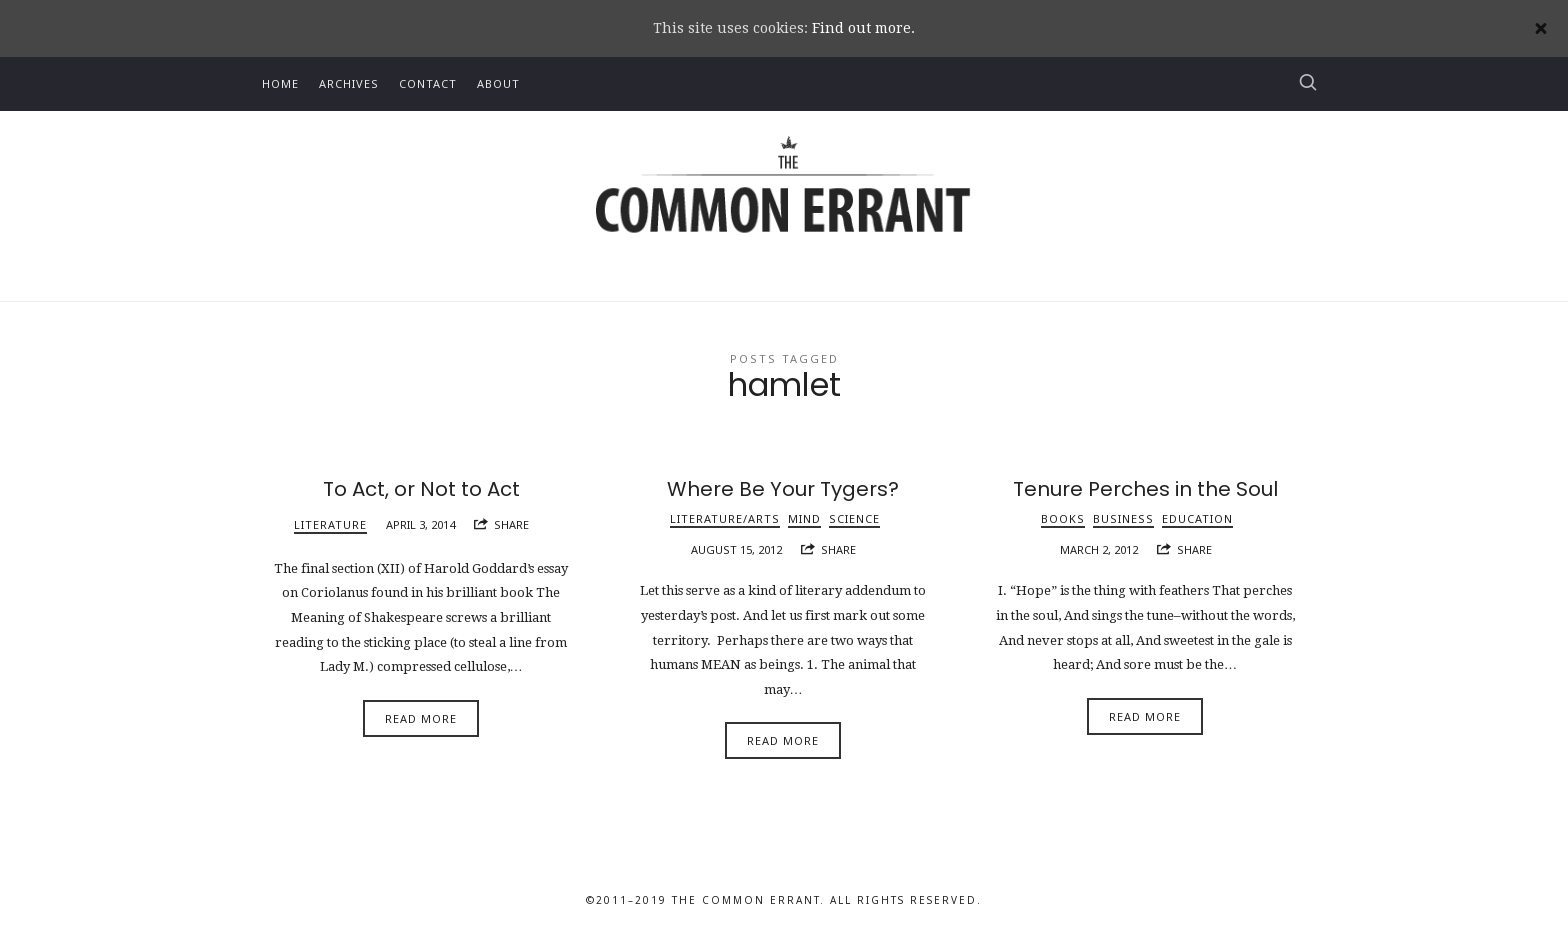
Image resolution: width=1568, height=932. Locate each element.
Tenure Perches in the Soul (1145, 489)
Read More (421, 718)
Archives (349, 83)
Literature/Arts (725, 518)
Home (280, 83)
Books (1063, 518)
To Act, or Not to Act (421, 489)
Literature (330, 524)
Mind (804, 518)
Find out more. (863, 28)
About (498, 83)
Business (1123, 518)
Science (854, 518)
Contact (428, 83)
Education (1197, 518)
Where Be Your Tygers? (783, 489)
